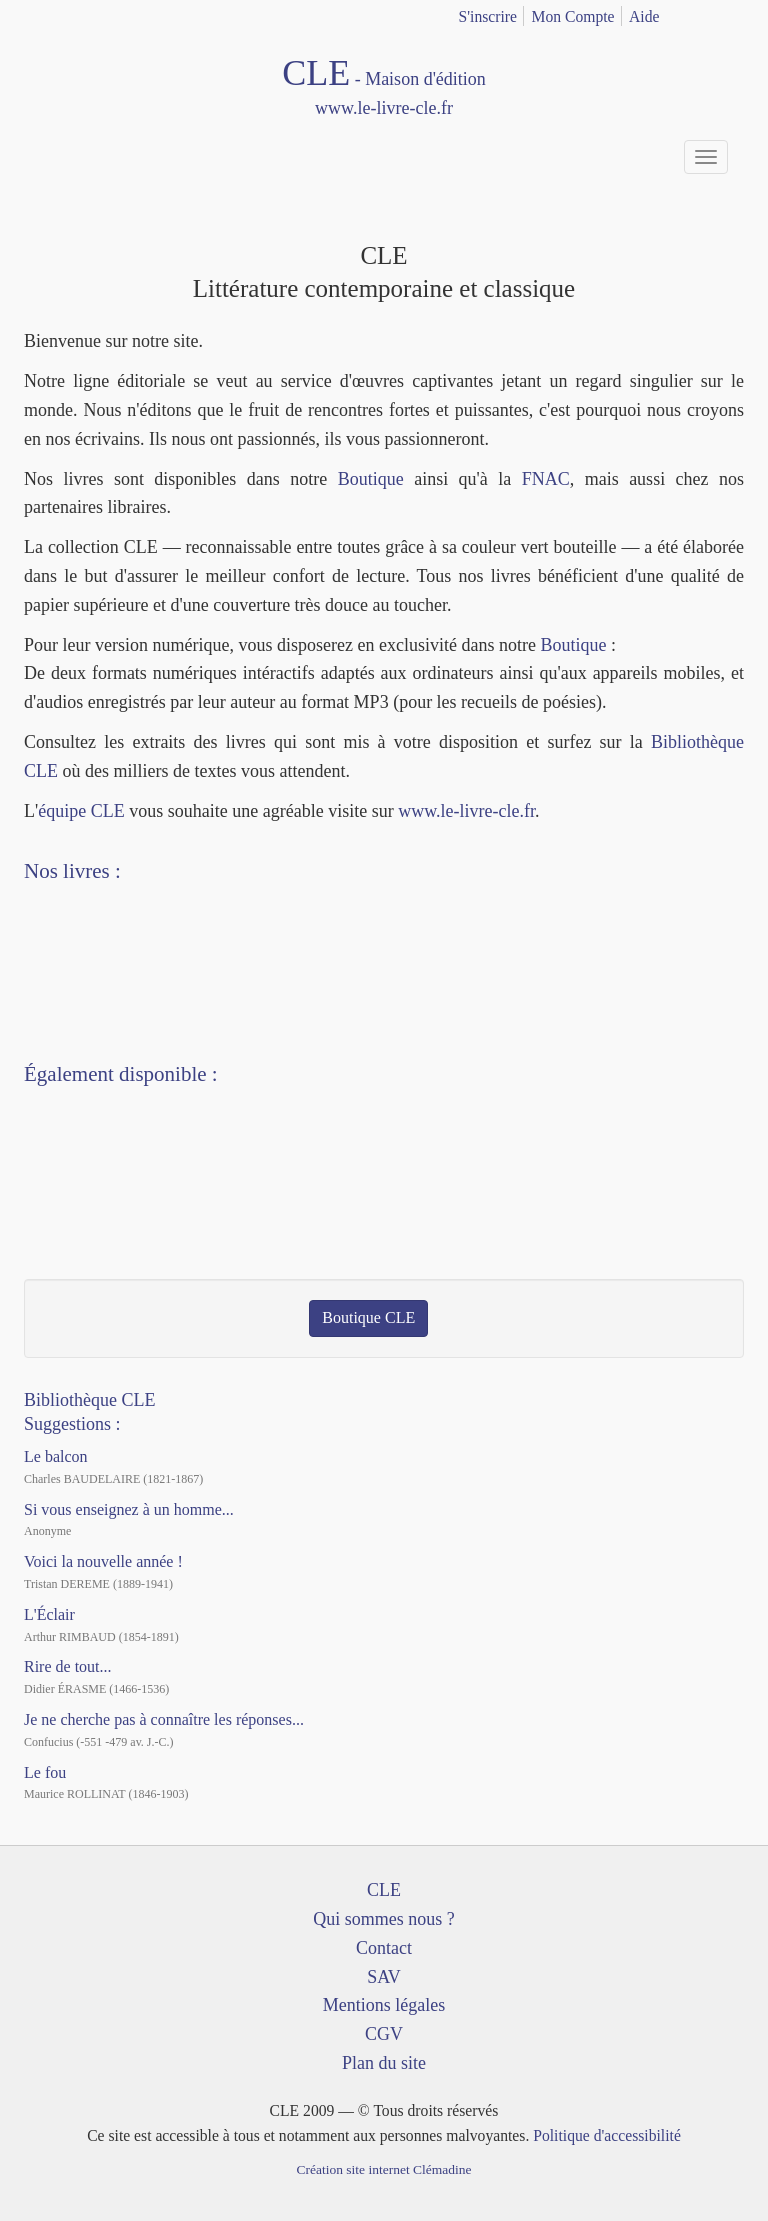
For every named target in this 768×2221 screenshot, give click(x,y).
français (701, 13)
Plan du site (384, 2063)
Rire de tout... (68, 1666)
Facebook (49, 1195)
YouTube (86, 1195)
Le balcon (56, 1456)
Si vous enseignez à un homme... (129, 1509)
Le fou (45, 1772)
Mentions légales (384, 2005)
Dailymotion (122, 1195)
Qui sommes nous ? (384, 1919)
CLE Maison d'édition (384, 88)
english (732, 13)
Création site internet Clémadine (383, 2169)
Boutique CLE (368, 1317)
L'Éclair (49, 1614)
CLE (384, 1890)
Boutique (371, 479)
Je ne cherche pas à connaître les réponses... (164, 1719)
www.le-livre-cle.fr (466, 811)
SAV (384, 1977)
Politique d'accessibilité (607, 2135)
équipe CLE (81, 811)
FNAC (546, 479)
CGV (384, 2034)
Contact (384, 1948)
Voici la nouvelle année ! (103, 1561)
